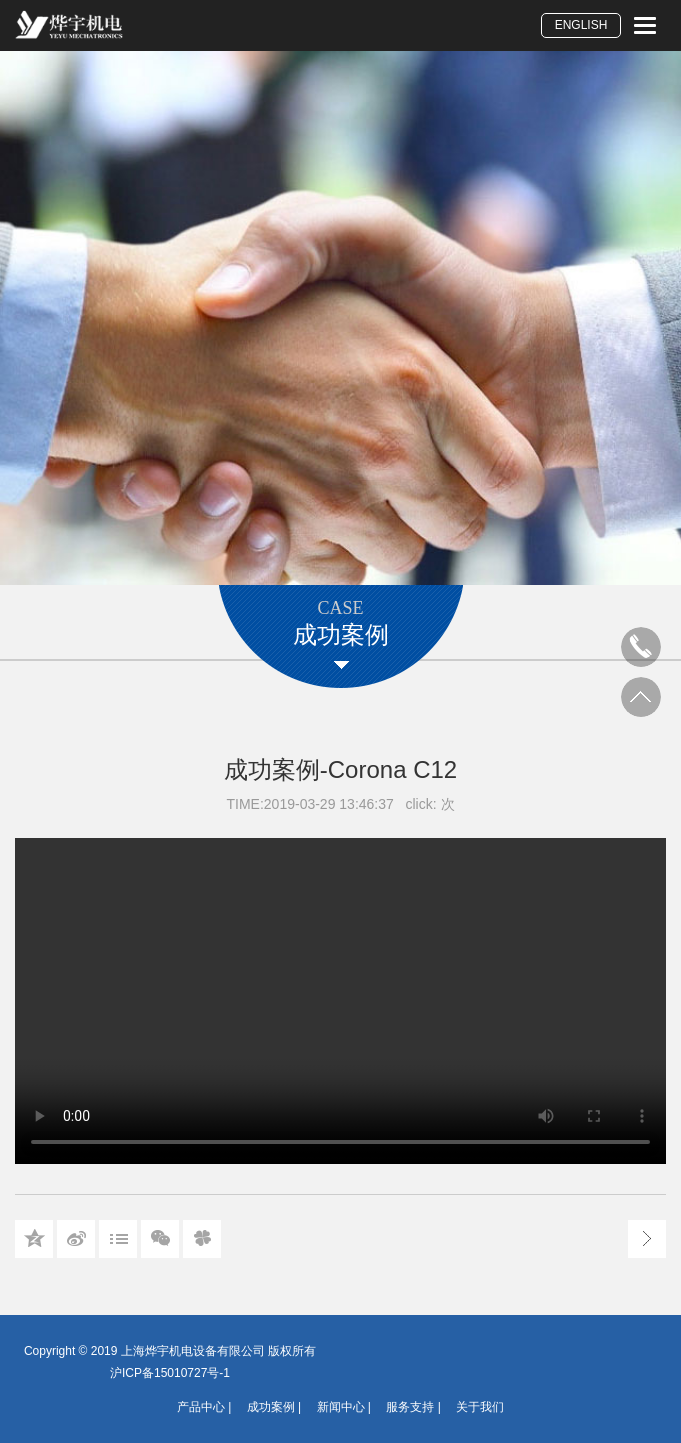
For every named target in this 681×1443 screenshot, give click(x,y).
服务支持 (410, 1407)
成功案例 (271, 1407)
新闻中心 (341, 1407)
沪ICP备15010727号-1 (170, 1373)
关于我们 (480, 1407)
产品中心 (201, 1407)
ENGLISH (581, 25)
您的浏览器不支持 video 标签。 (340, 1001)
